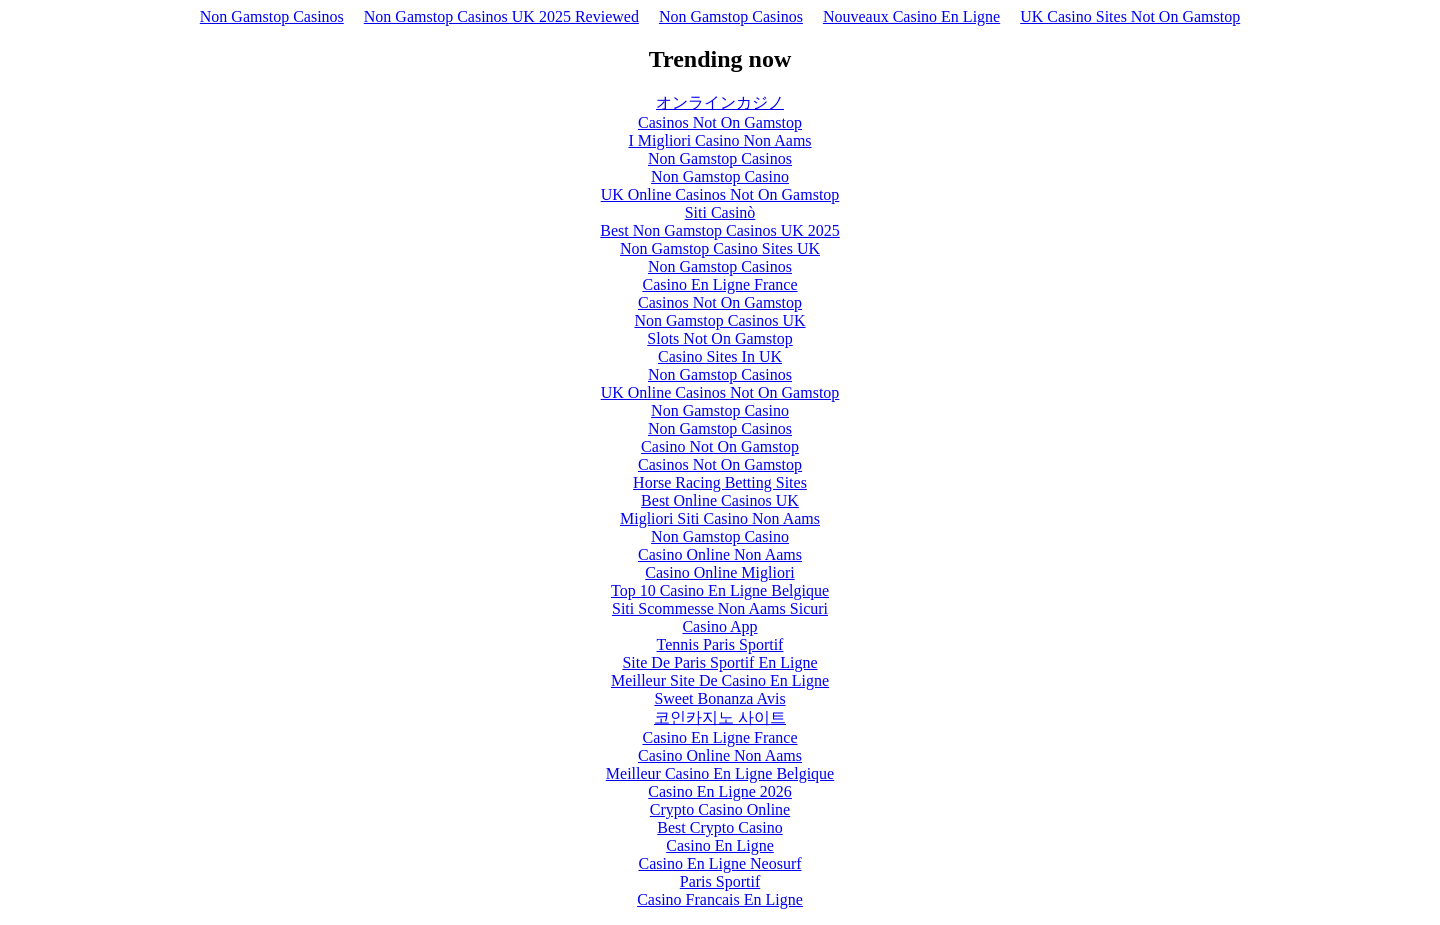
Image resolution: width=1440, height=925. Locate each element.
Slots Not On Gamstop (719, 338)
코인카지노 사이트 (720, 717)
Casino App (719, 626)
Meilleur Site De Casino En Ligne (720, 680)
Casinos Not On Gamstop (720, 122)
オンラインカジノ (720, 102)
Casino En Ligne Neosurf (719, 863)
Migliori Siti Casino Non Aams (720, 518)
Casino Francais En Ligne (720, 899)
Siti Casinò (720, 212)
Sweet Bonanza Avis (719, 698)
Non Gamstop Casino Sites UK (720, 248)
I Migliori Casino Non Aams (719, 140)
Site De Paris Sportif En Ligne (719, 662)
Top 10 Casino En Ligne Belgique (720, 590)
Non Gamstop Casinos (272, 16)
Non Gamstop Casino (720, 176)
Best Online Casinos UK (720, 500)
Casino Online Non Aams (720, 554)
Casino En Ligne (720, 845)
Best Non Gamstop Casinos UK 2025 (720, 230)
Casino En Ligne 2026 (720, 791)
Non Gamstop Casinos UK (719, 320)
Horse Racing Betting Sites (720, 482)
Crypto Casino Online (720, 809)
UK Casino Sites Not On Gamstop (1130, 16)
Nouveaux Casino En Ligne (911, 16)
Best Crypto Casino (719, 827)
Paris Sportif (720, 881)
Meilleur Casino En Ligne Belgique (720, 773)
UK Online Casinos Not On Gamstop (720, 194)
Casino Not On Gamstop (720, 446)
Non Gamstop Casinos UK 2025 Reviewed (501, 16)
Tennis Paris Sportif (720, 644)
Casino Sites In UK (720, 356)
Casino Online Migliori (719, 572)
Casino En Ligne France (719, 284)
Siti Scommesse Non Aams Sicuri (720, 608)
